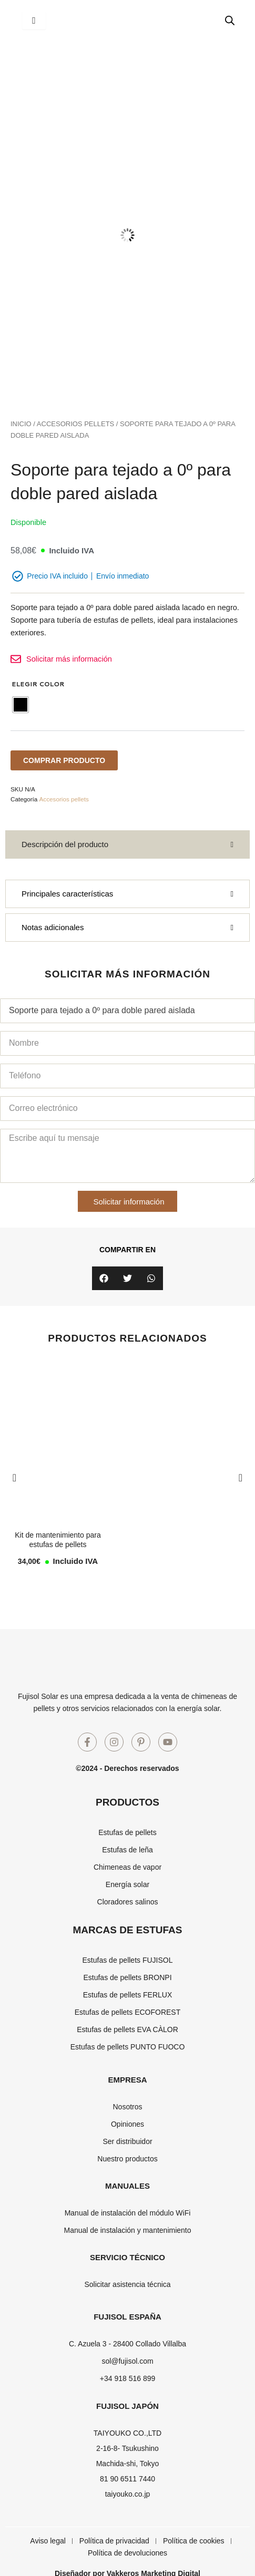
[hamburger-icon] (34, 20)
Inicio (21, 424)
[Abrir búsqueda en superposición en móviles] (230, 20)
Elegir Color (38, 683)
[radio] (20, 705)
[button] (104, 1278)
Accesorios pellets (75, 424)
